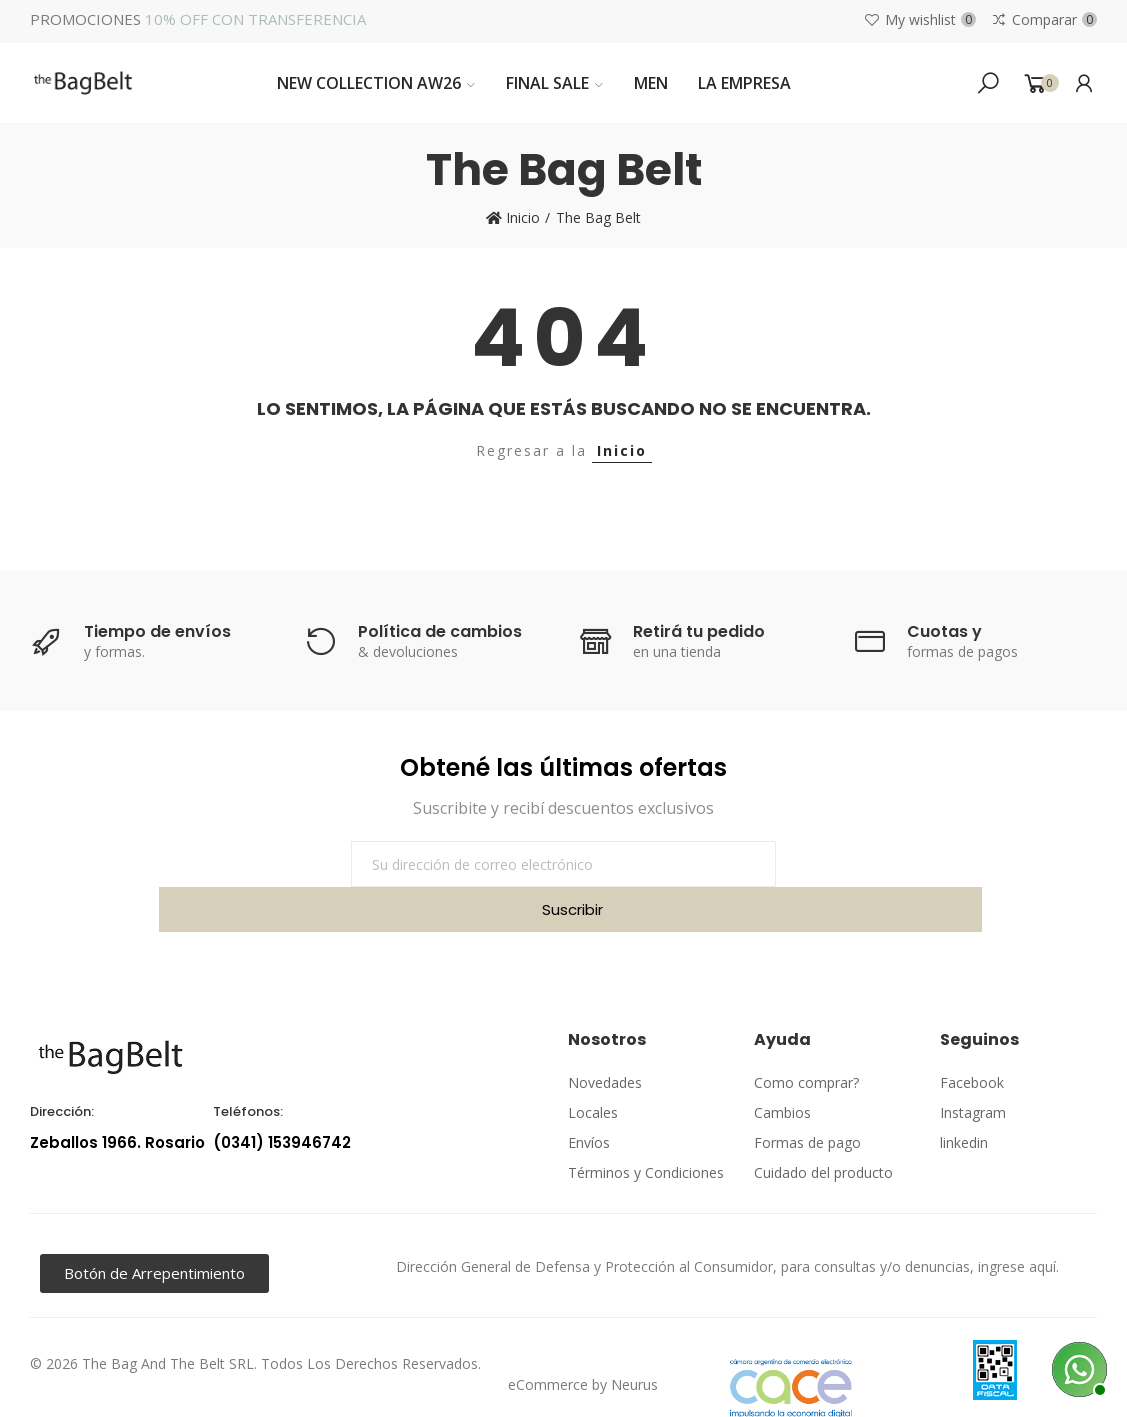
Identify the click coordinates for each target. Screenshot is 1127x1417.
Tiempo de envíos (157, 631)
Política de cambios (440, 631)
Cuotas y (944, 631)
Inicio (622, 450)
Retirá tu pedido (699, 631)
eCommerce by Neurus (583, 1339)
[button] (154, 1228)
